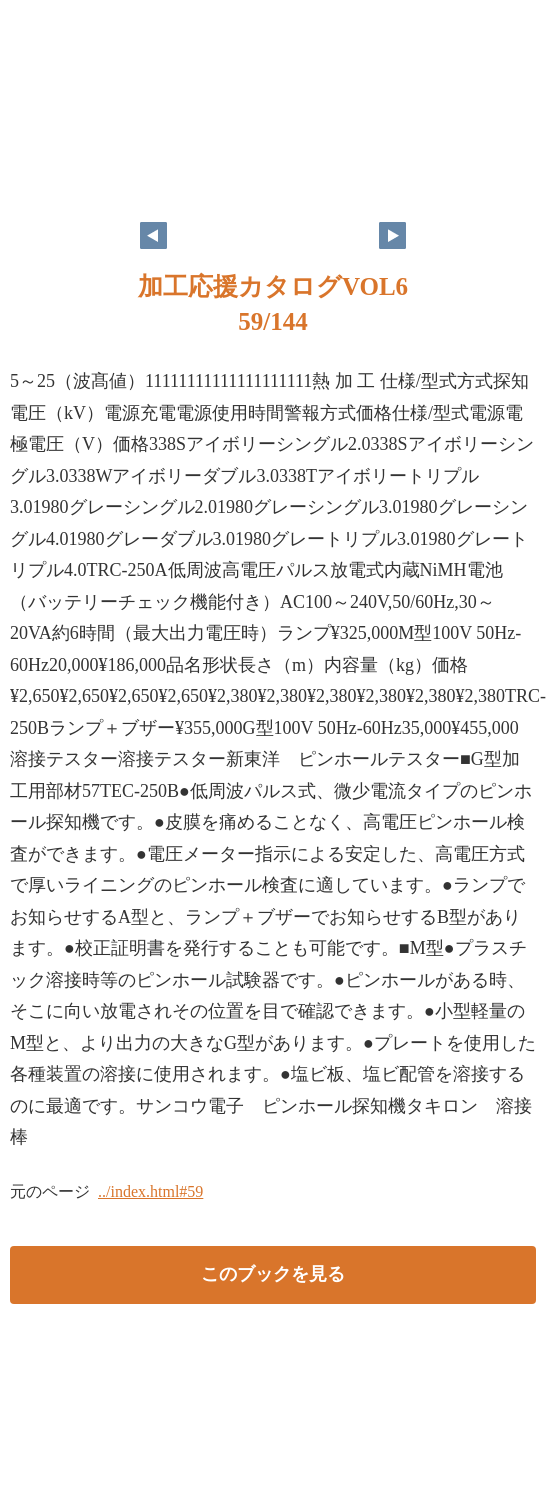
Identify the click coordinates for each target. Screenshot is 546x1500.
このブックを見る (273, 1274)
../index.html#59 (150, 1191)
